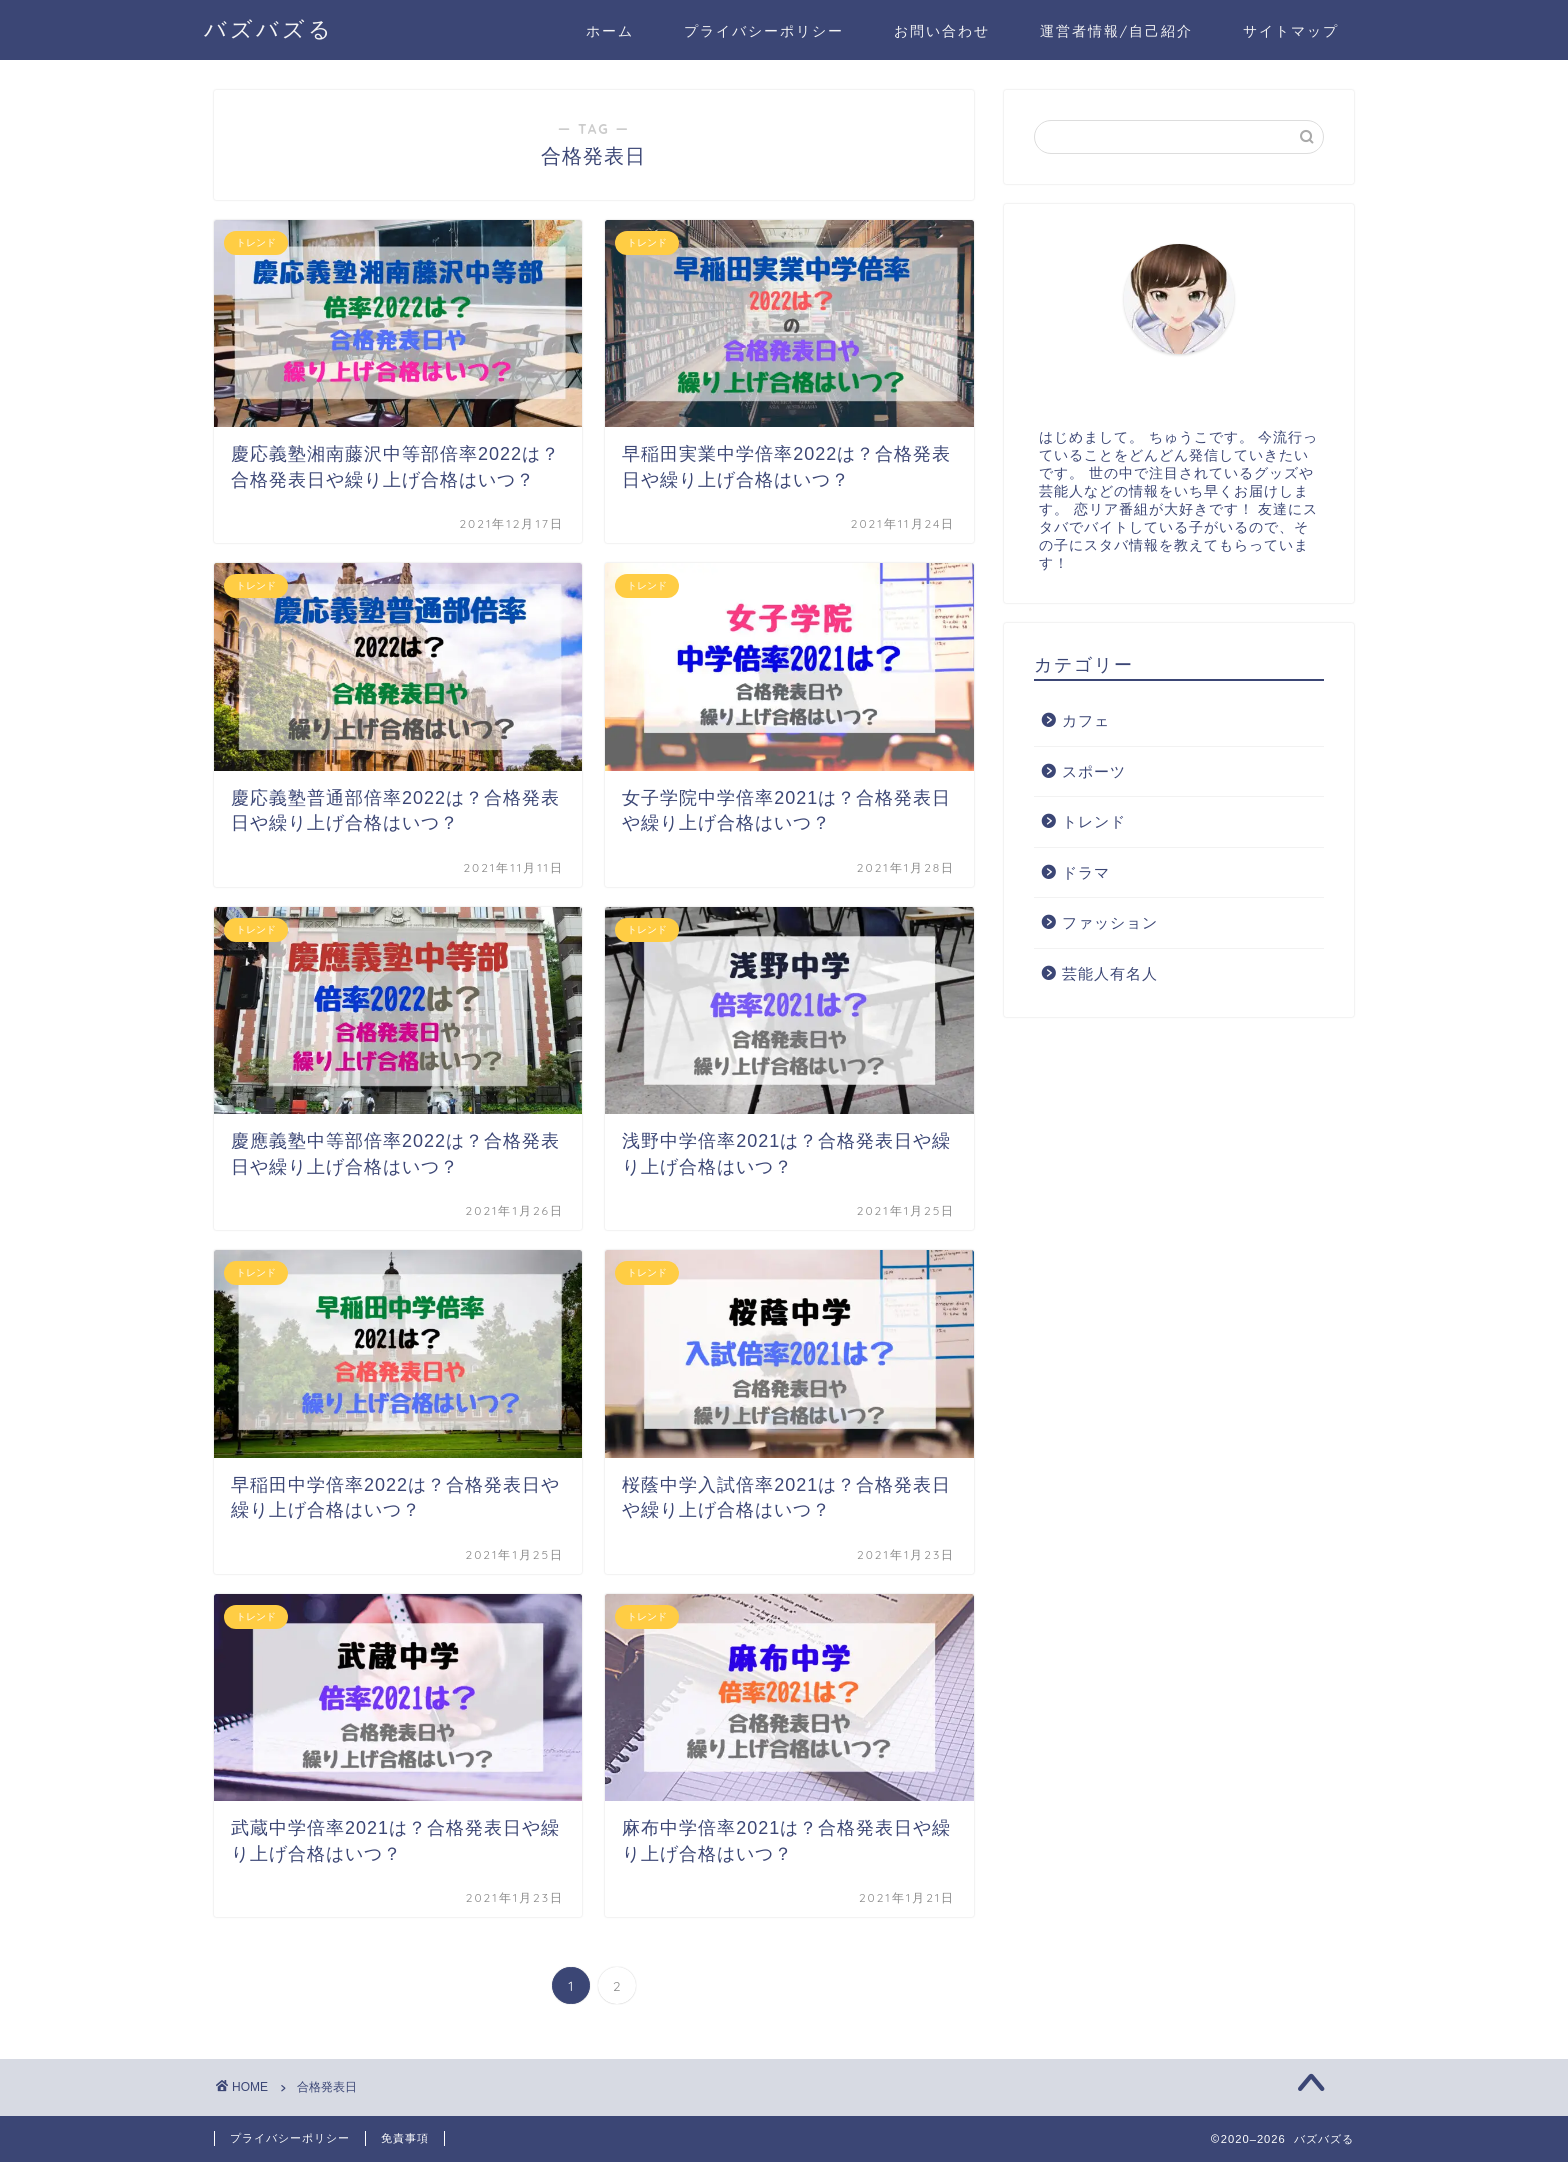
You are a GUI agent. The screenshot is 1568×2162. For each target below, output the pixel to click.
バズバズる (269, 28)
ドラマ (1086, 872)
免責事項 (405, 2138)
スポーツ (1094, 771)
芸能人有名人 (1110, 973)
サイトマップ (1291, 31)
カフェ (1086, 720)
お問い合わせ (942, 31)
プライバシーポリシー (764, 31)
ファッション (1110, 922)
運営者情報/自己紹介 (1116, 31)
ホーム (610, 31)
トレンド (1094, 821)
